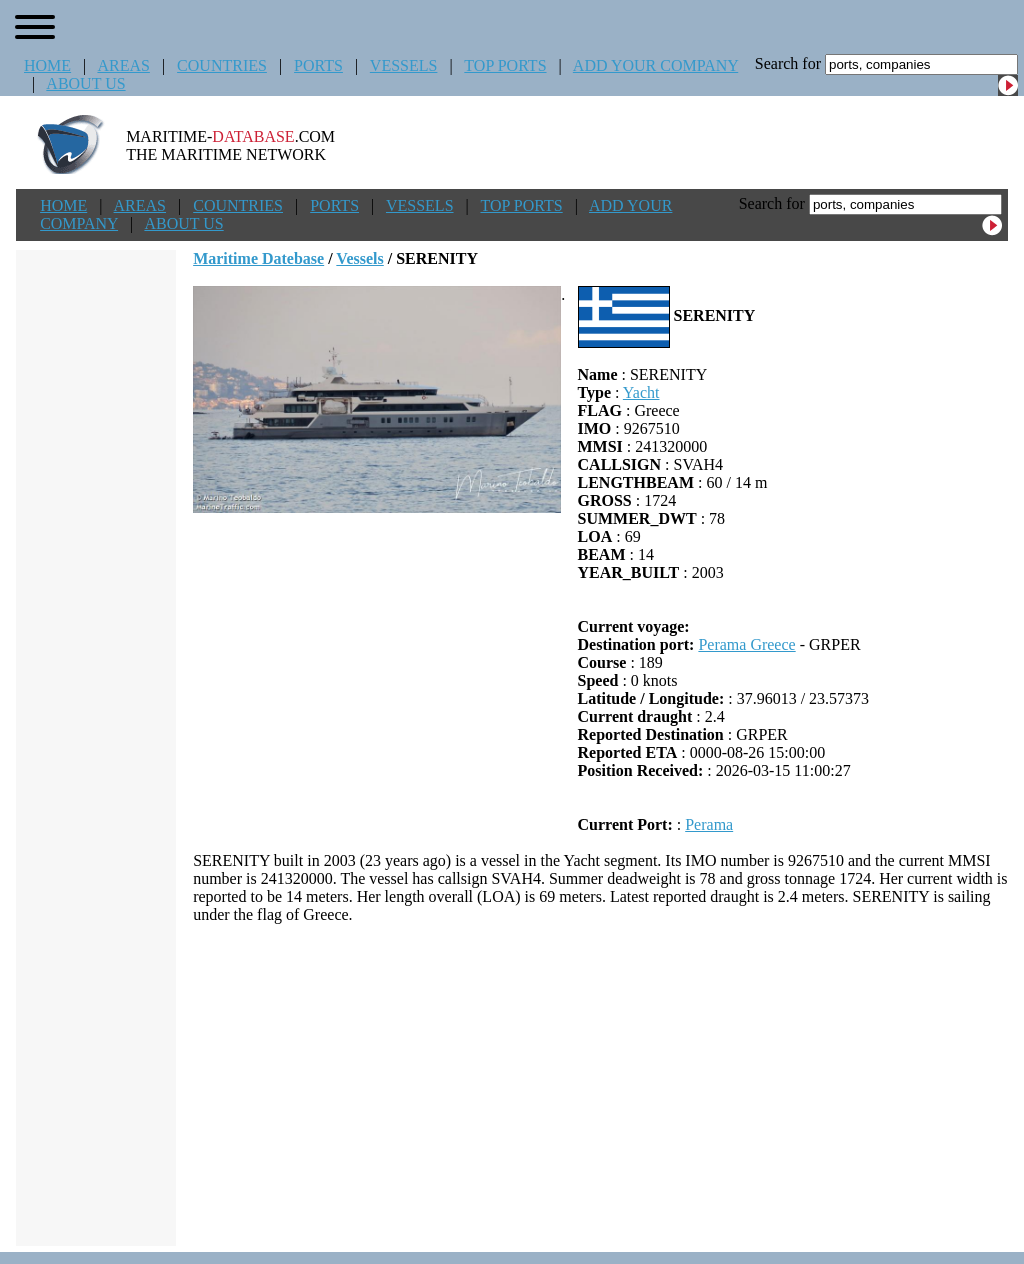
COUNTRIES (222, 65)
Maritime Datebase (258, 258)
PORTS (318, 65)
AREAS (123, 65)
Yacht (641, 392)
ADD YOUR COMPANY (655, 65)
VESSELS (404, 65)
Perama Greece (746, 644)
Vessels (359, 258)
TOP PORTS (505, 65)
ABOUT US (85, 83)
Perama (709, 824)
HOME (47, 65)
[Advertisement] (601, 1085)
